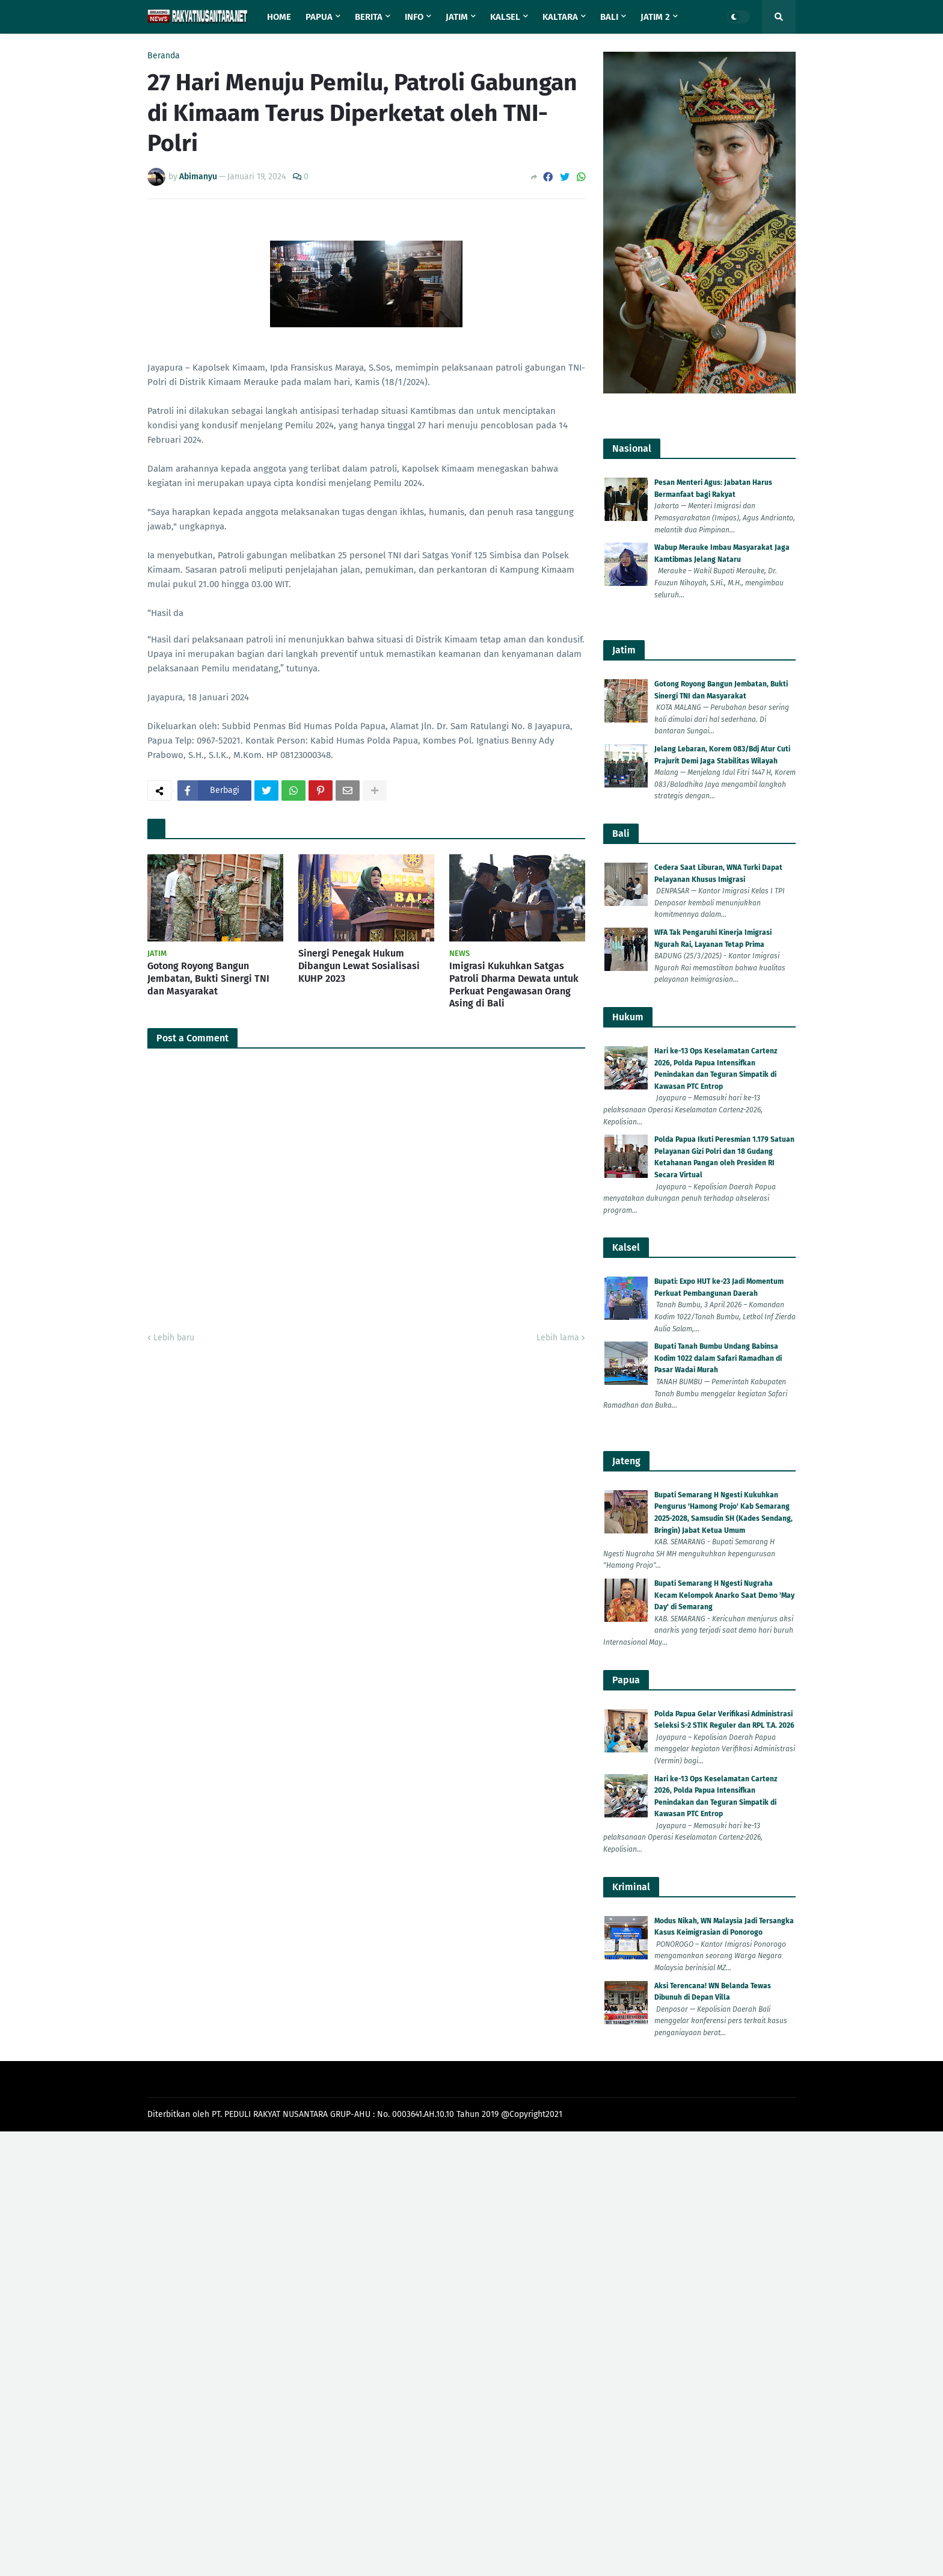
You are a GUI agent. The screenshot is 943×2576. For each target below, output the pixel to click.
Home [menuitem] (279, 16)
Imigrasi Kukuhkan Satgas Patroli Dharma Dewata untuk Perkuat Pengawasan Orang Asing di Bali (514, 984)
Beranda (163, 56)
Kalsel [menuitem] (505, 16)
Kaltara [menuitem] (560, 16)
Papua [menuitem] (319, 16)
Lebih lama (557, 1338)
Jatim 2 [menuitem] (655, 16)
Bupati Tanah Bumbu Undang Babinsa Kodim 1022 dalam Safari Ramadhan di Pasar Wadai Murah (718, 1358)
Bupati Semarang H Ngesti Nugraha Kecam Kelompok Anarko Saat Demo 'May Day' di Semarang (724, 1595)
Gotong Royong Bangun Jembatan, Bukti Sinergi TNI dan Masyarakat (208, 978)
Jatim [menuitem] (457, 16)
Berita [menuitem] (368, 16)
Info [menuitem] (414, 16)
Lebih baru (173, 1338)
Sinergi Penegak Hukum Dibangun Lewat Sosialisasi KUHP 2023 (359, 966)
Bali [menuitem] (609, 16)
